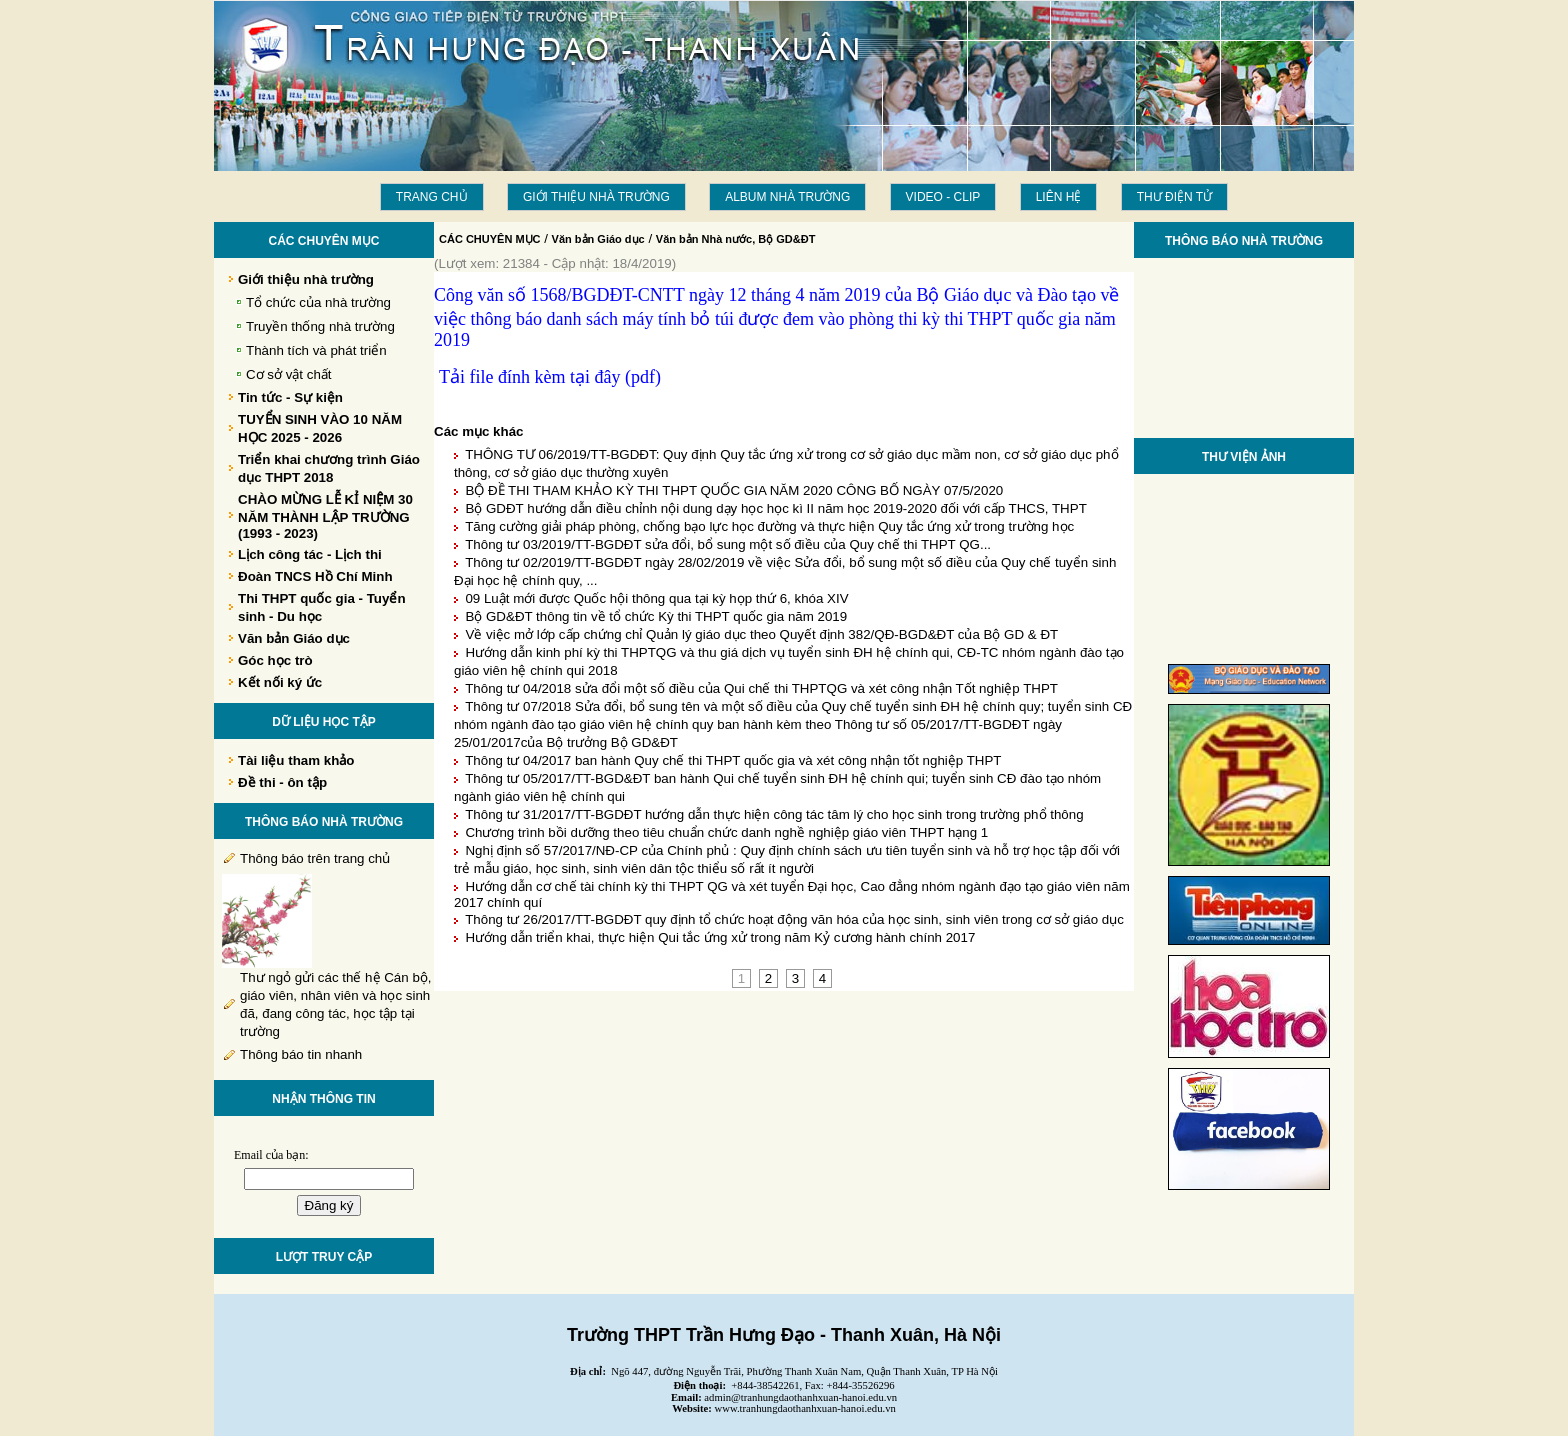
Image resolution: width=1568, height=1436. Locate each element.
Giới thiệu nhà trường (596, 197)
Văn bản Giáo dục (598, 239)
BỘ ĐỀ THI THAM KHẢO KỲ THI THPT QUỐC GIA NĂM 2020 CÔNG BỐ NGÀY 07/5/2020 (734, 490)
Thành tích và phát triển (316, 350)
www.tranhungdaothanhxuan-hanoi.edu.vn (805, 1408)
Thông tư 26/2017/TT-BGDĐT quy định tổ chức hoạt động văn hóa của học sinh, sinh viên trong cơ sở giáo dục (794, 919)
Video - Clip (943, 197)
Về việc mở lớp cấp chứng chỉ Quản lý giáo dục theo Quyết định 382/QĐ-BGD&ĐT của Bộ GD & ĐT (761, 634)
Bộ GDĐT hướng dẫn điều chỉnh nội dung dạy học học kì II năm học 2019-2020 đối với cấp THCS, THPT (775, 508)
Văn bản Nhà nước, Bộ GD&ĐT (736, 239)
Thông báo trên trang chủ (315, 858)
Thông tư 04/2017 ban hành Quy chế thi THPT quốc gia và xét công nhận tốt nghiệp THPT (733, 760)
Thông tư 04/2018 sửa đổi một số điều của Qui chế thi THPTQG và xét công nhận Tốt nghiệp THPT (761, 688)
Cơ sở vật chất (289, 374)
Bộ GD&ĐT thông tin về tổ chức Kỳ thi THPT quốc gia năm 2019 (656, 616)
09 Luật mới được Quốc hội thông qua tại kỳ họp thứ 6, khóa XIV (656, 598)
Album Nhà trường (787, 197)
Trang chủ (432, 197)
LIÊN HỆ (1059, 197)
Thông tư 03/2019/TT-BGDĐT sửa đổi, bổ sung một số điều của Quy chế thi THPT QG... (728, 544)
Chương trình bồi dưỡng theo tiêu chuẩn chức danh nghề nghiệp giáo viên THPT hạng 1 (726, 832)
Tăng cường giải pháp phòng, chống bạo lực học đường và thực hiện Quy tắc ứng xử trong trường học (769, 526)
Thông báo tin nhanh (301, 1054)
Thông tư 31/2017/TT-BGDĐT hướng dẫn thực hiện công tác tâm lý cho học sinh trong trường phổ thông (774, 814)
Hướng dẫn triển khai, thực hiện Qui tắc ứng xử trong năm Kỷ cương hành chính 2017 (720, 937)
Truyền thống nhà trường (320, 326)
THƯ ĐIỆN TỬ (1174, 197)
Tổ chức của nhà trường (318, 302)
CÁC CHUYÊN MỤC (490, 239)
